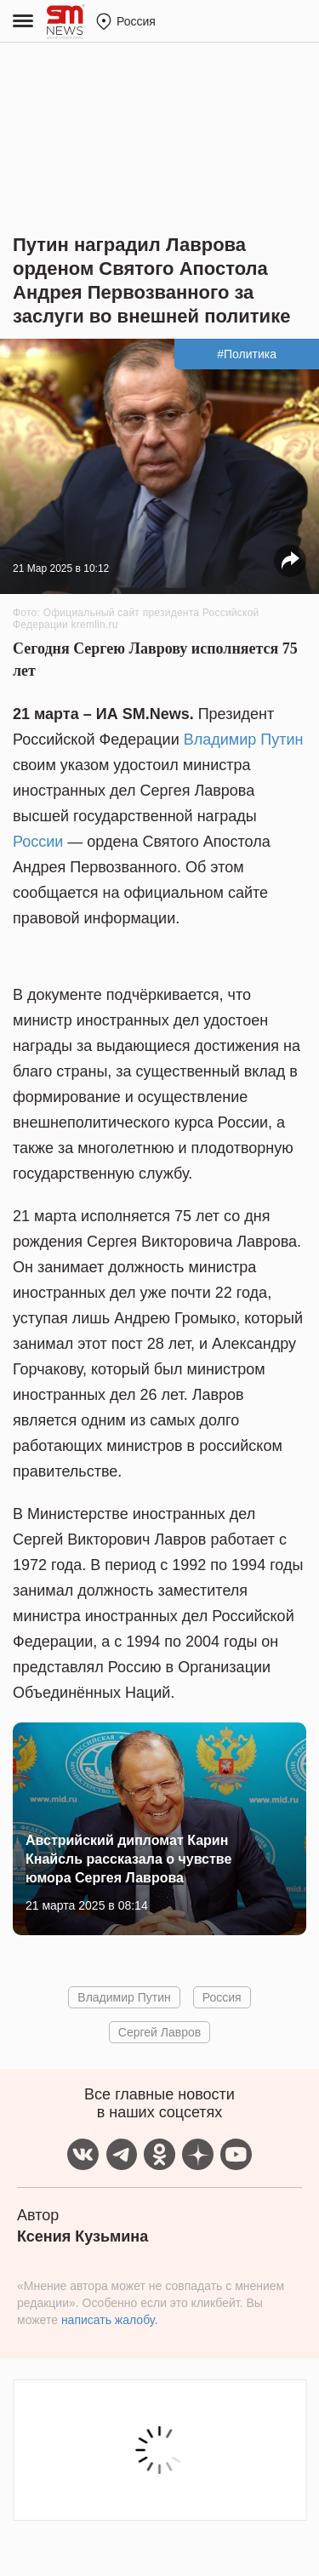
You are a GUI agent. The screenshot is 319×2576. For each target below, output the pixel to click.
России (38, 841)
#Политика (246, 354)
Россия (222, 1997)
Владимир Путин (244, 739)
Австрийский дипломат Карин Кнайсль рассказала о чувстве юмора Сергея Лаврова (128, 1859)
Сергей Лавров (159, 2032)
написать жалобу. (109, 2320)
